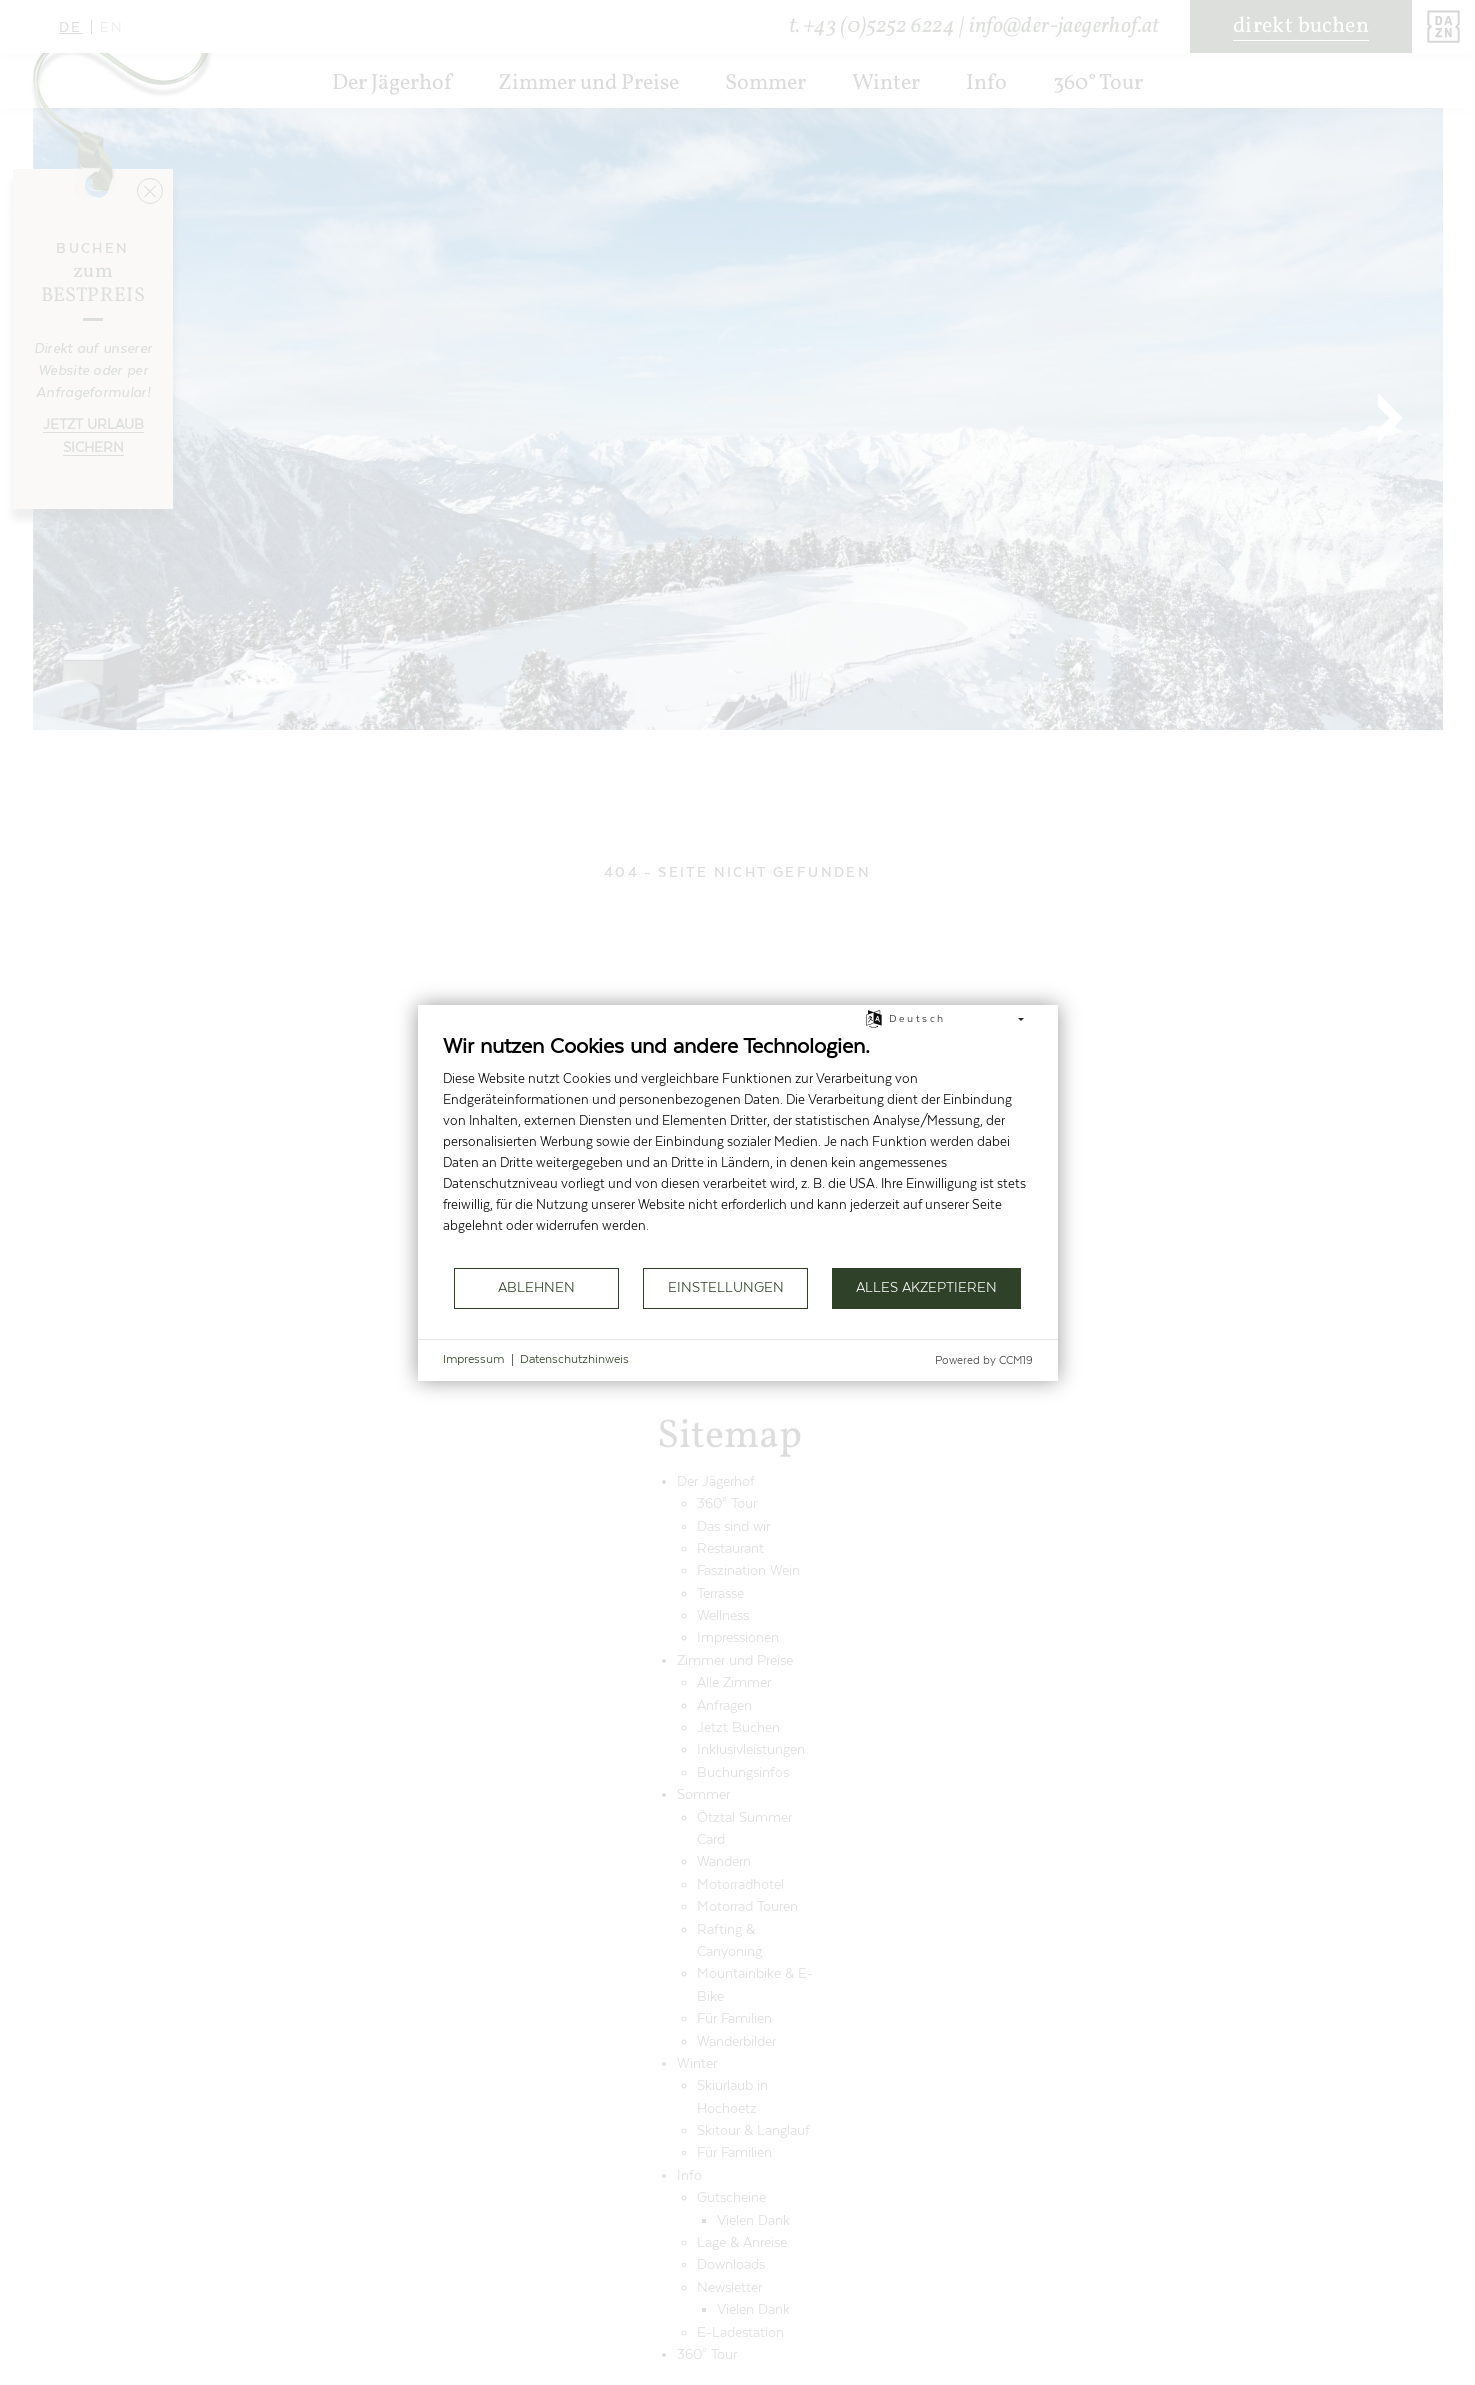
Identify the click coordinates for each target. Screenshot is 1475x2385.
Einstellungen (726, 1288)
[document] (738, 1149)
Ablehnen (536, 1288)
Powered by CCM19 (984, 1360)
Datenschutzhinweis (574, 1359)
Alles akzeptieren (926, 1288)
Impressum (473, 1359)
